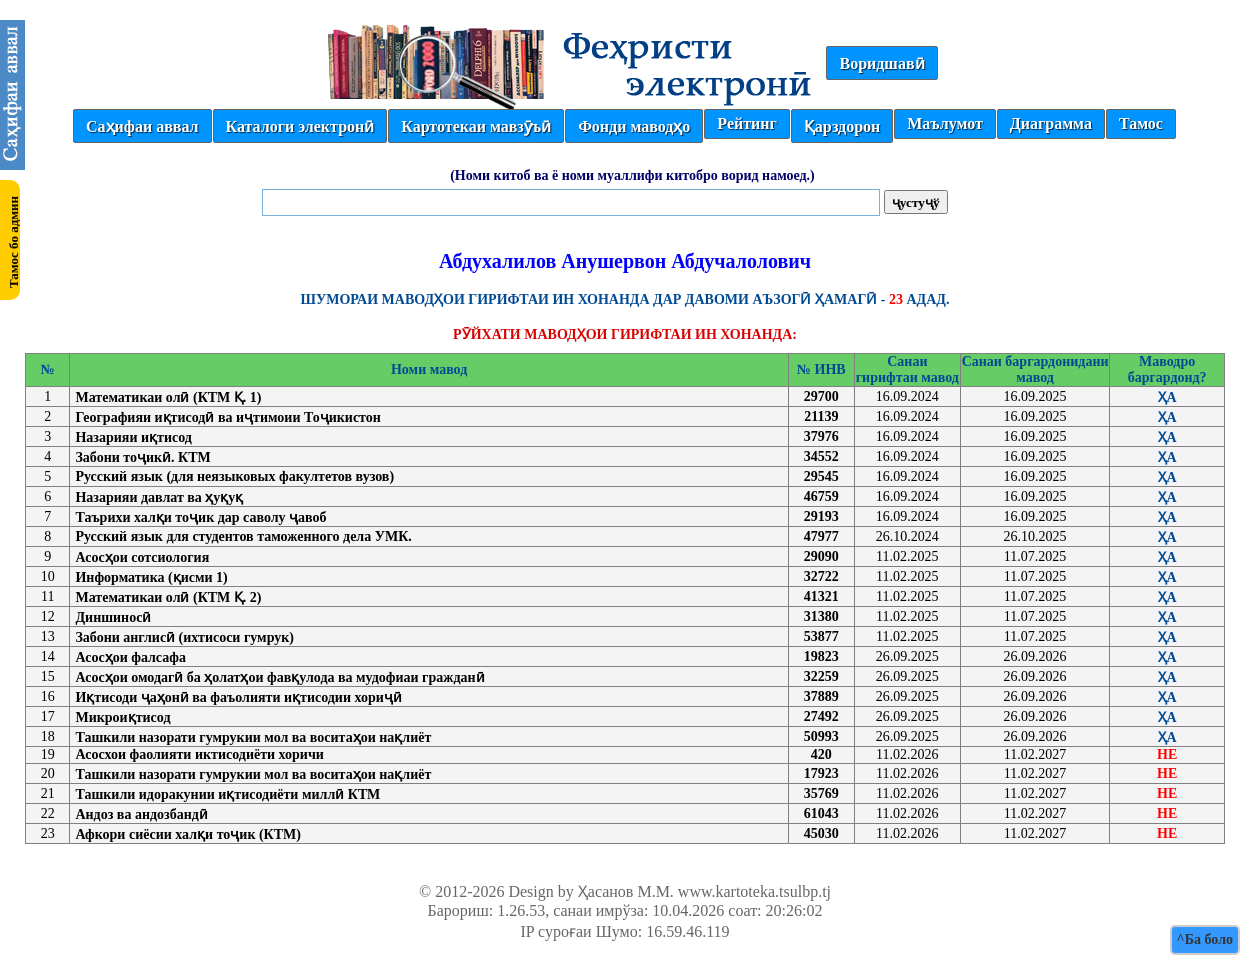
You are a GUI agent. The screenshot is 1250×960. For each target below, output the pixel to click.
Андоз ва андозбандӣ (141, 814)
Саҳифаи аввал (142, 126)
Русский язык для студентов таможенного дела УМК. (243, 536)
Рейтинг (746, 123)
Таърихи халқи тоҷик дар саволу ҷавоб (200, 517)
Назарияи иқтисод (133, 437)
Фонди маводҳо (634, 126)
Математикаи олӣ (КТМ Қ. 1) (168, 397)
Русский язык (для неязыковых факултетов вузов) (234, 476)
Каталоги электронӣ (300, 126)
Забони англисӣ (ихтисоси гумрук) (184, 637)
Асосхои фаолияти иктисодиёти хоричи (199, 754)
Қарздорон (842, 126)
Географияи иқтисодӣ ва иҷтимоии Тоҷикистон (227, 417)
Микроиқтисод (122, 717)
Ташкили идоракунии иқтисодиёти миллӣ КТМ (227, 794)
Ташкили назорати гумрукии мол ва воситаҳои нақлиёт (253, 737)
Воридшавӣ (881, 63)
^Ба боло (1205, 939)
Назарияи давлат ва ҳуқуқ (159, 497)
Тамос (1141, 123)
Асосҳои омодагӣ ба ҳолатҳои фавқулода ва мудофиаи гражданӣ (279, 677)
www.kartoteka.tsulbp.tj (754, 891)
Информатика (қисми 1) (151, 577)
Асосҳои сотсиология (142, 557)
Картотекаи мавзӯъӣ (476, 126)
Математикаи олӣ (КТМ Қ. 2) (168, 597)
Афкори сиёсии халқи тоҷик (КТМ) (187, 834)
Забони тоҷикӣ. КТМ (142, 457)
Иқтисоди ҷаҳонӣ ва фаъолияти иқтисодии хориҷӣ (238, 697)
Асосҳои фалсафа (130, 657)
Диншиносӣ (113, 617)
